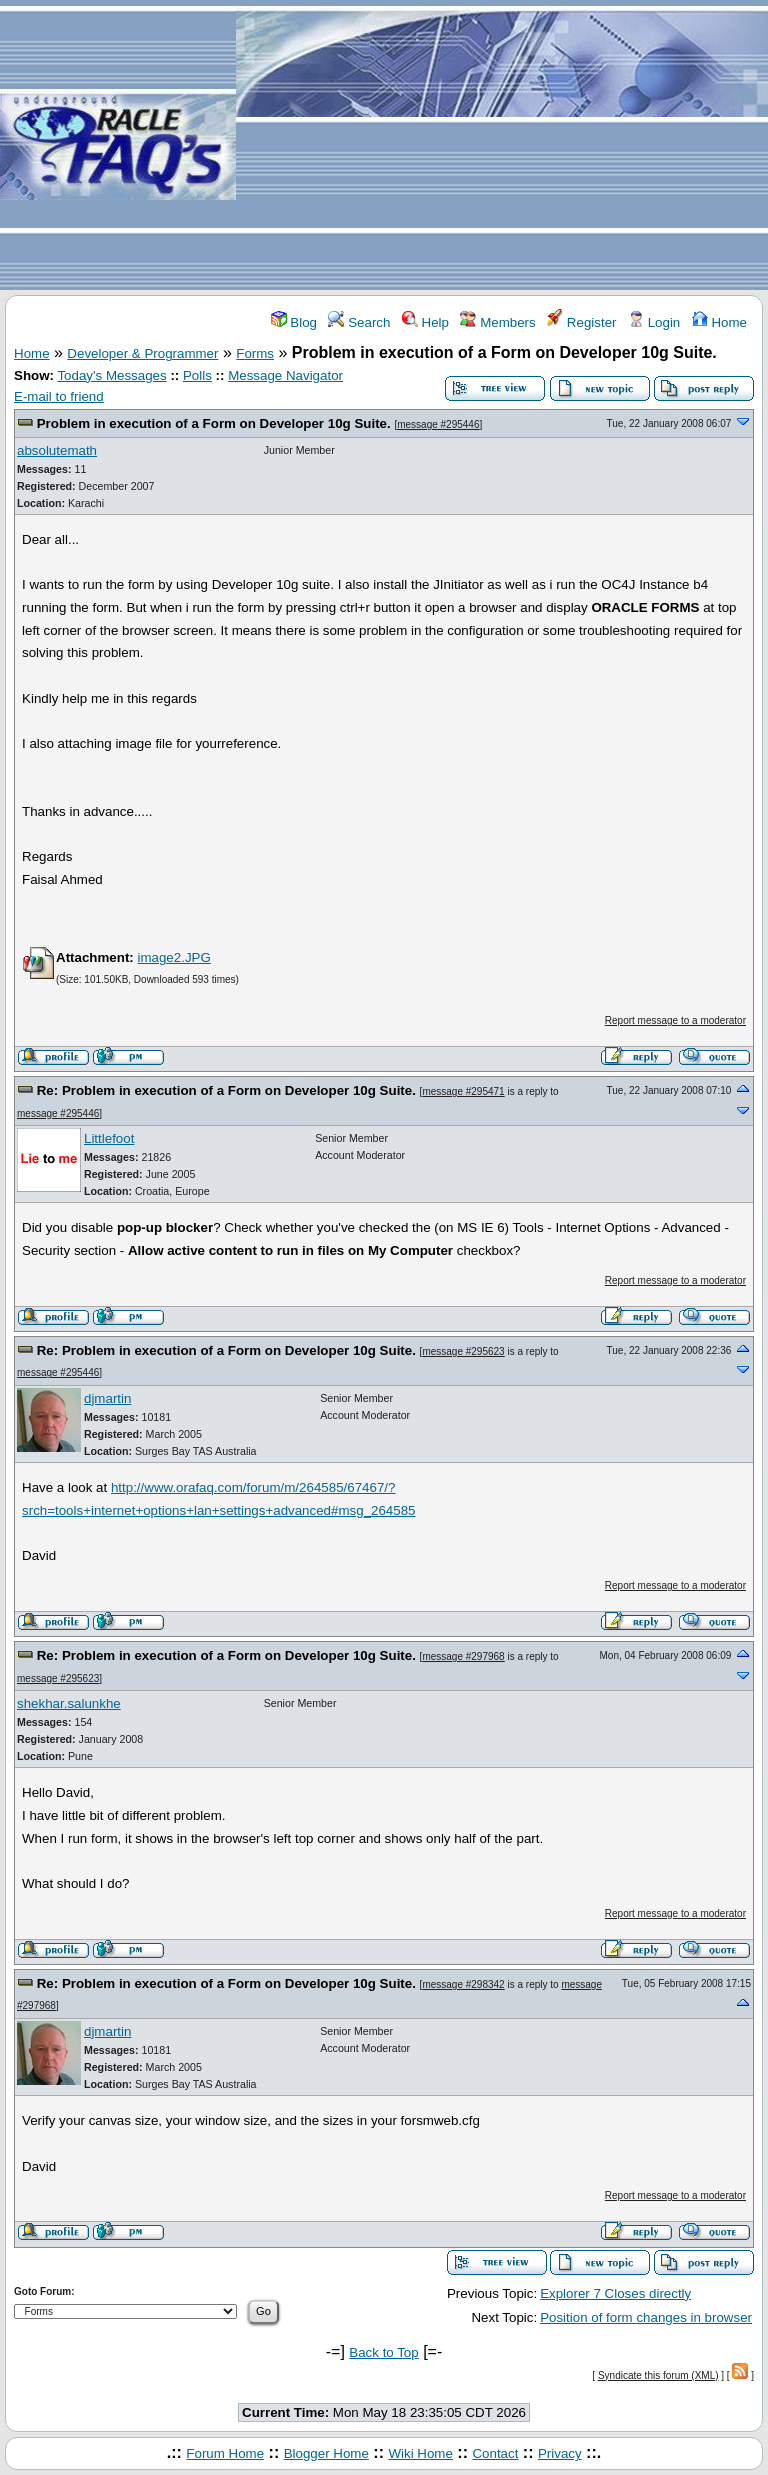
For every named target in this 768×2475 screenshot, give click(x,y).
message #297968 (463, 1656)
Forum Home (225, 2453)
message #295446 (438, 424)
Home (719, 322)
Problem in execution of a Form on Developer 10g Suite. (214, 423)
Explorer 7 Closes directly (615, 2293)
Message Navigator (285, 375)
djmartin (107, 1398)
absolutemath (57, 450)
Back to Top (383, 2352)
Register (581, 322)
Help (425, 322)
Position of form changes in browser (646, 2317)
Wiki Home (420, 2453)
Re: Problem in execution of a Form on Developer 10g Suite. (226, 1090)
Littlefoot (109, 1138)
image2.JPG (173, 957)
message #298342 (463, 1984)
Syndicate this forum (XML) (658, 2375)
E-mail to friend (59, 396)
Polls (197, 375)
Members (497, 322)
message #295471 (463, 1091)
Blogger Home (326, 2453)
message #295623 (463, 1351)
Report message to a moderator (675, 1020)
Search (359, 322)
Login (654, 322)
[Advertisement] (502, 146)
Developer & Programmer (142, 353)
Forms (255, 353)
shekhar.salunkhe (69, 1703)
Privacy (560, 2453)
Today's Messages (111, 375)
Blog (294, 322)
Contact (495, 2453)
